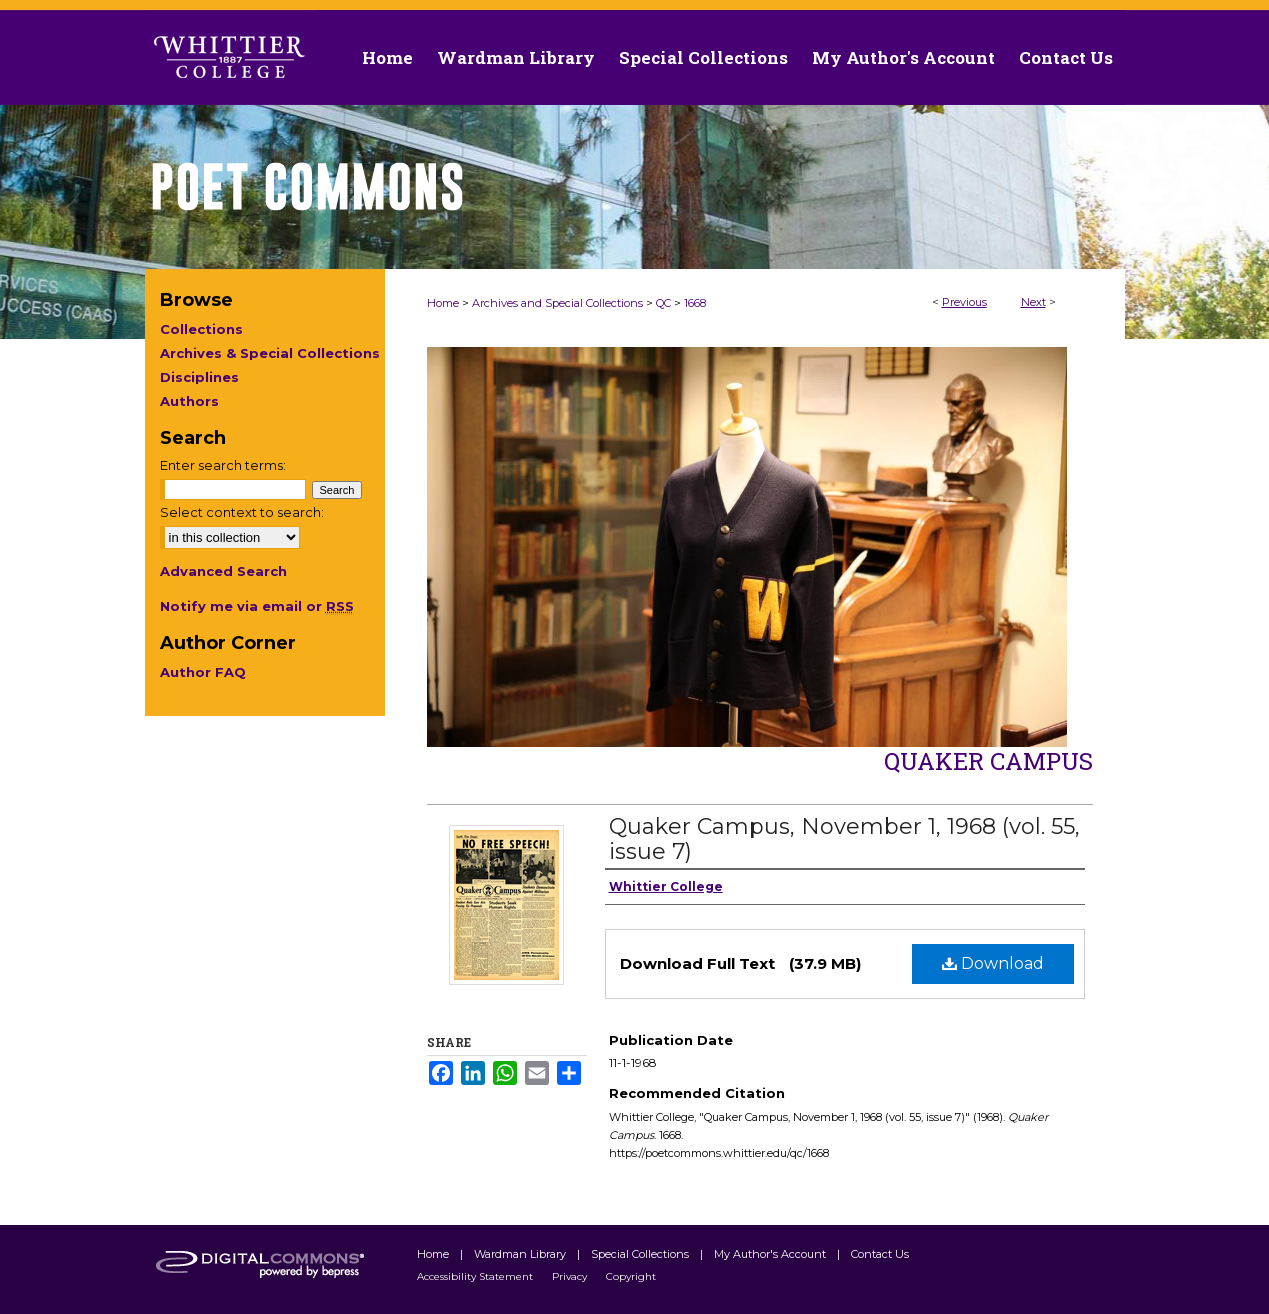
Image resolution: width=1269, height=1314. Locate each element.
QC (663, 303)
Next (1033, 302)
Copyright (631, 1276)
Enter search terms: (223, 465)
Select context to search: (242, 512)
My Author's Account (771, 1254)
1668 (695, 303)
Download (993, 963)
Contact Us (1066, 57)
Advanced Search (223, 571)
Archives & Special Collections (270, 353)
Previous (964, 302)
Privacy (571, 1276)
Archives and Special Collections (557, 303)
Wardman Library (521, 1254)
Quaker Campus (988, 761)
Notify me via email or (257, 606)
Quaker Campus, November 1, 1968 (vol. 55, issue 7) (844, 839)
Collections (201, 329)
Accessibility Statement (476, 1276)
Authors (189, 401)
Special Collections (641, 1254)
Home (443, 303)
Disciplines (199, 377)
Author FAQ (203, 672)
